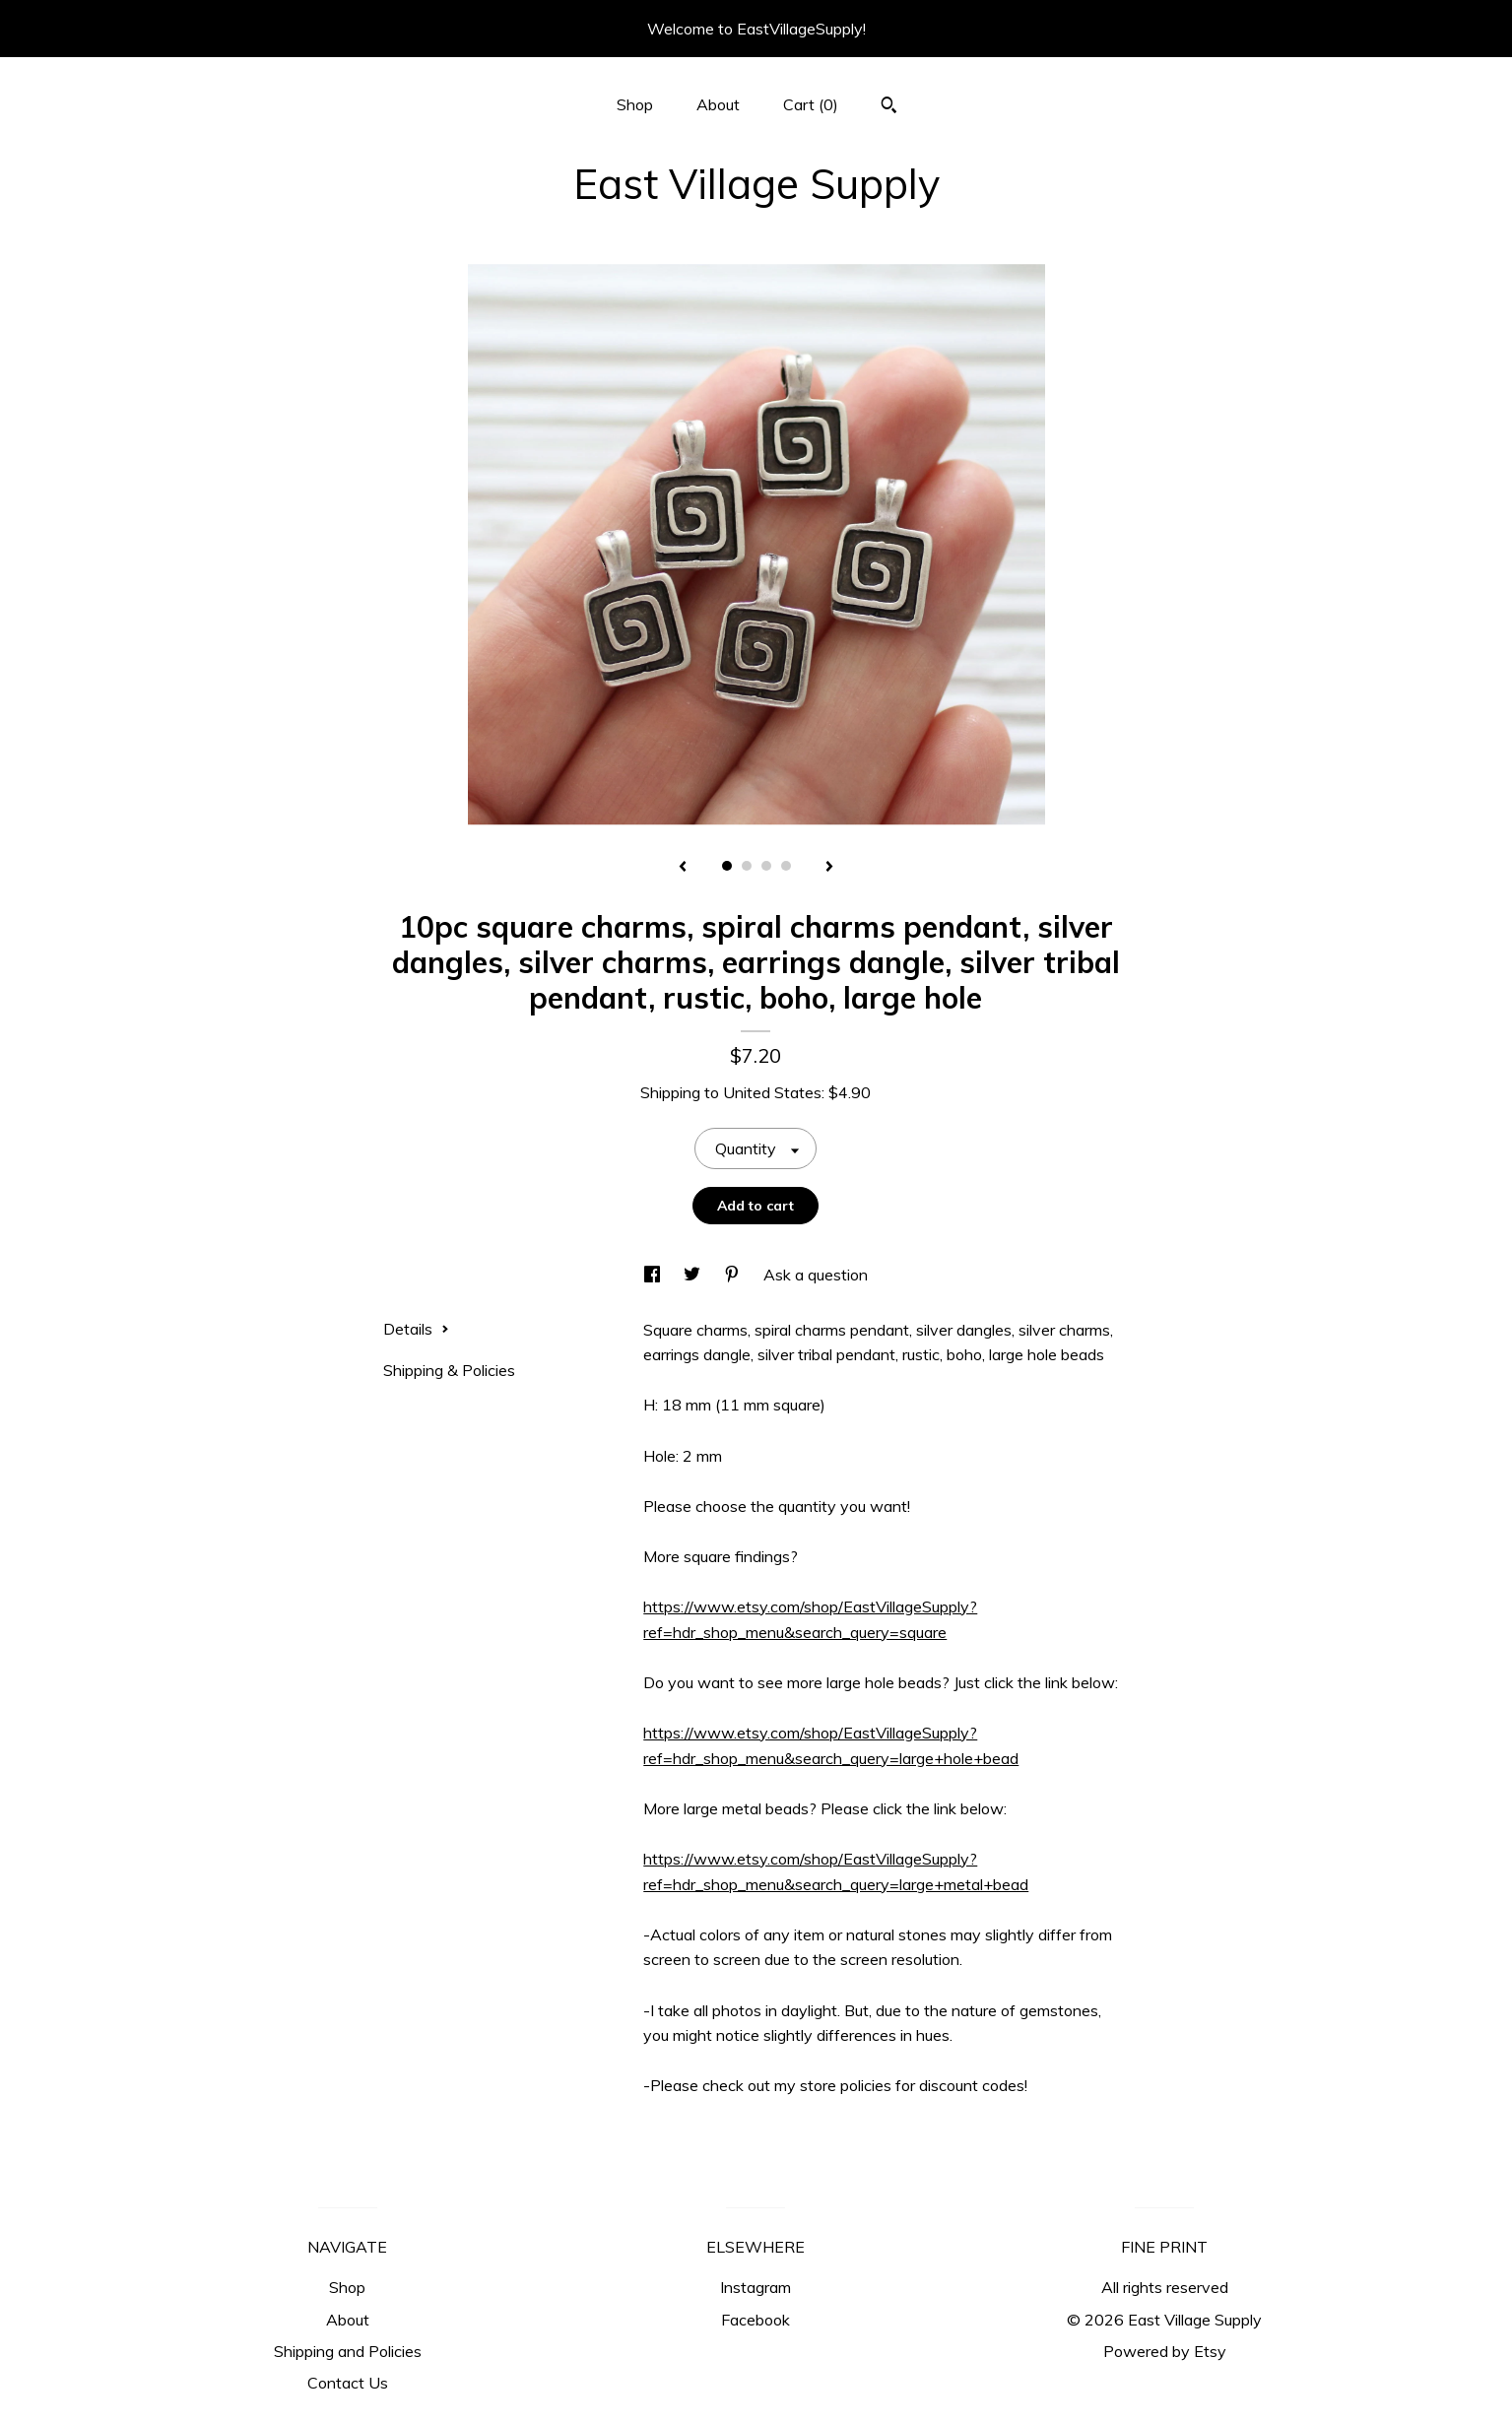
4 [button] (786, 866)
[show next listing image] (829, 868)
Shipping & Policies (449, 1370)
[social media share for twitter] (694, 1274)
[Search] (889, 107)
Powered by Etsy (1164, 2351)
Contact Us (347, 2382)
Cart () (810, 104)
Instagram (755, 2287)
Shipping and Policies (348, 2351)
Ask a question (815, 1274)
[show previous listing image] (683, 868)
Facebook (755, 2319)
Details (416, 1329)
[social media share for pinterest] (734, 1274)
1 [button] (727, 866)
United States (772, 1092)
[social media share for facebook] (654, 1274)
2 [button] (747, 866)
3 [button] (766, 866)
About (718, 104)
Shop (635, 104)
